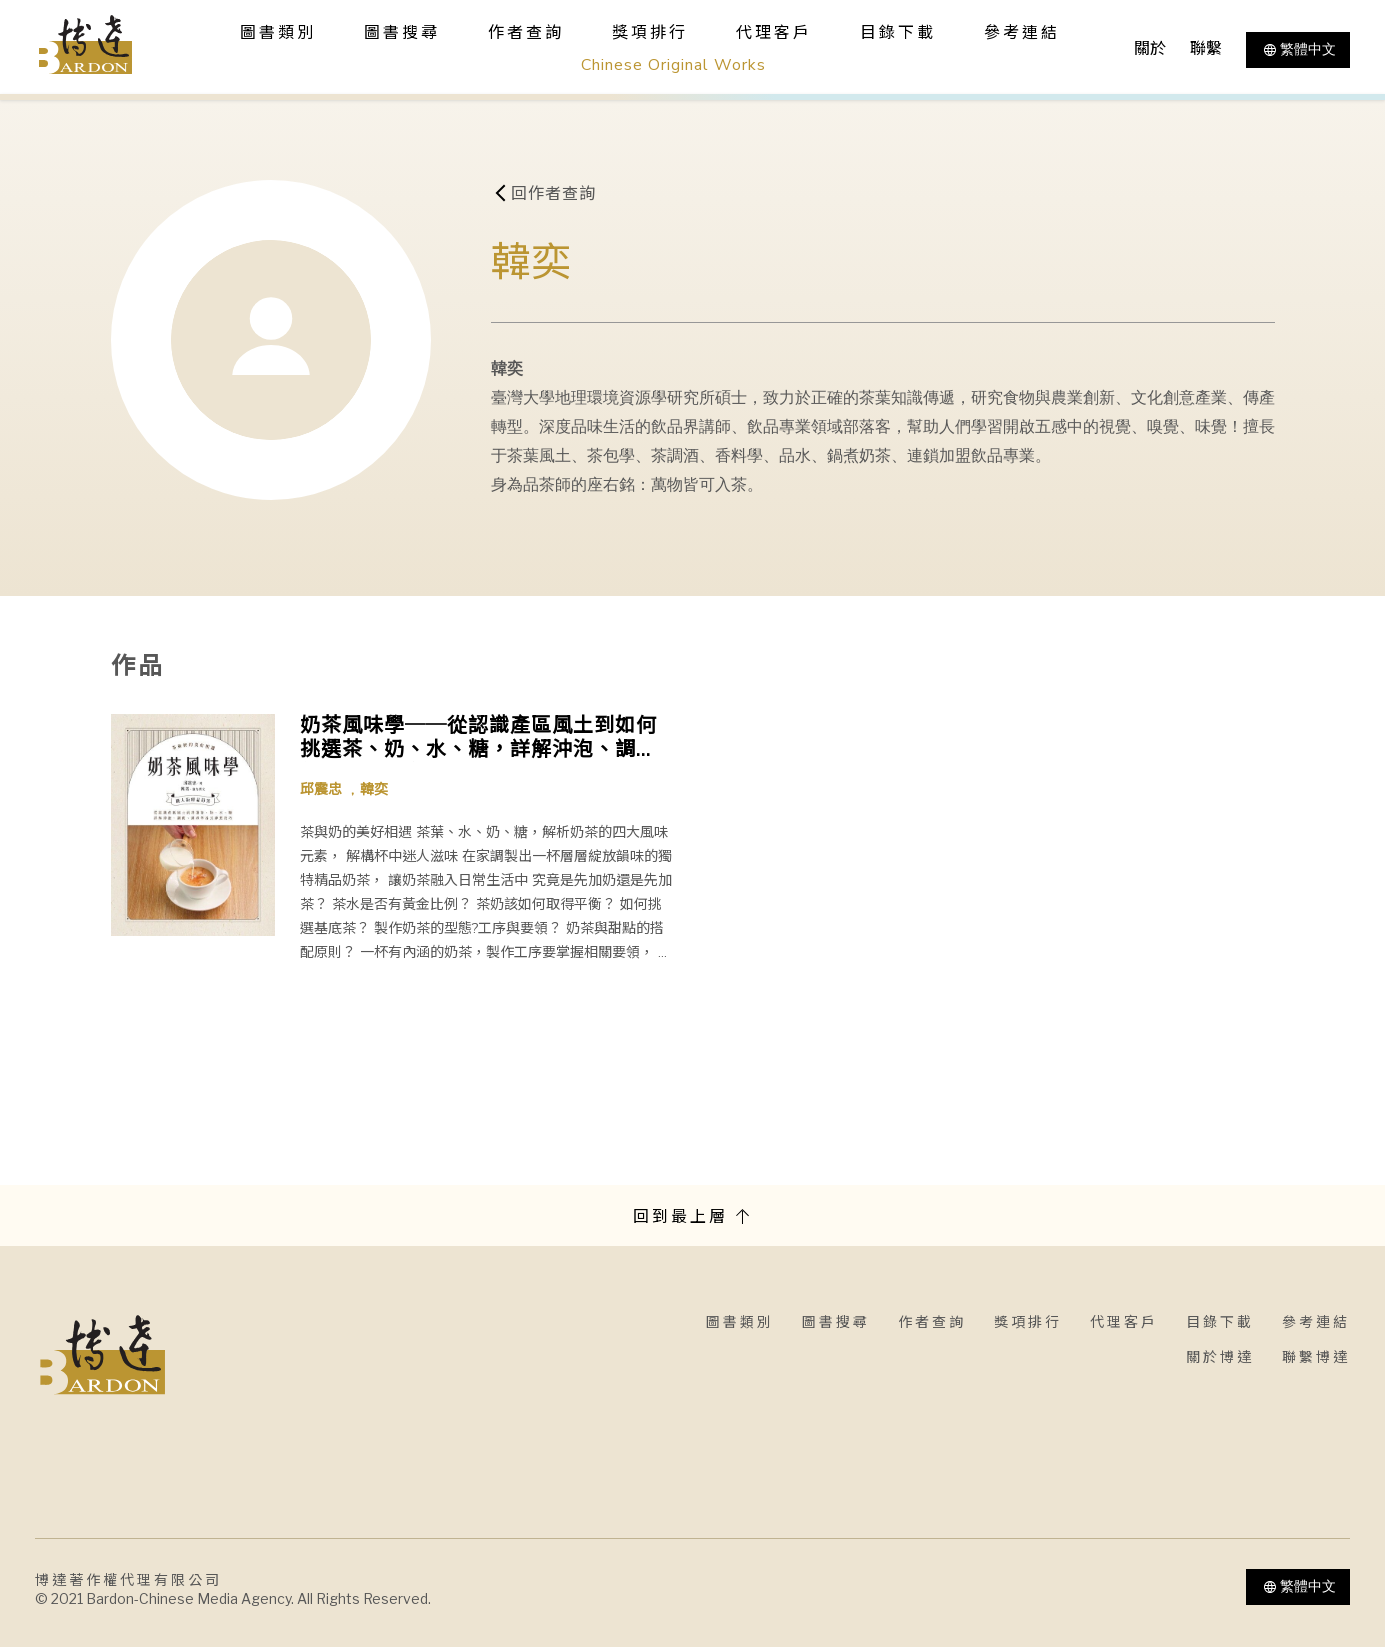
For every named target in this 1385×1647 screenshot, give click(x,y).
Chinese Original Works (673, 65)
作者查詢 (526, 33)
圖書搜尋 (836, 1322)
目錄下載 (898, 33)
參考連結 (1022, 33)
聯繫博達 (1316, 1357)
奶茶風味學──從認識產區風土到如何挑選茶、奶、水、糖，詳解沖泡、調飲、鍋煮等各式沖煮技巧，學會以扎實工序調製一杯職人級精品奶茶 (478, 738)
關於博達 (1220, 1357)
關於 (1150, 49)
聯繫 (1206, 49)
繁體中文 (1298, 50)
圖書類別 (740, 1322)
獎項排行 (650, 33)
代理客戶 (774, 33)
